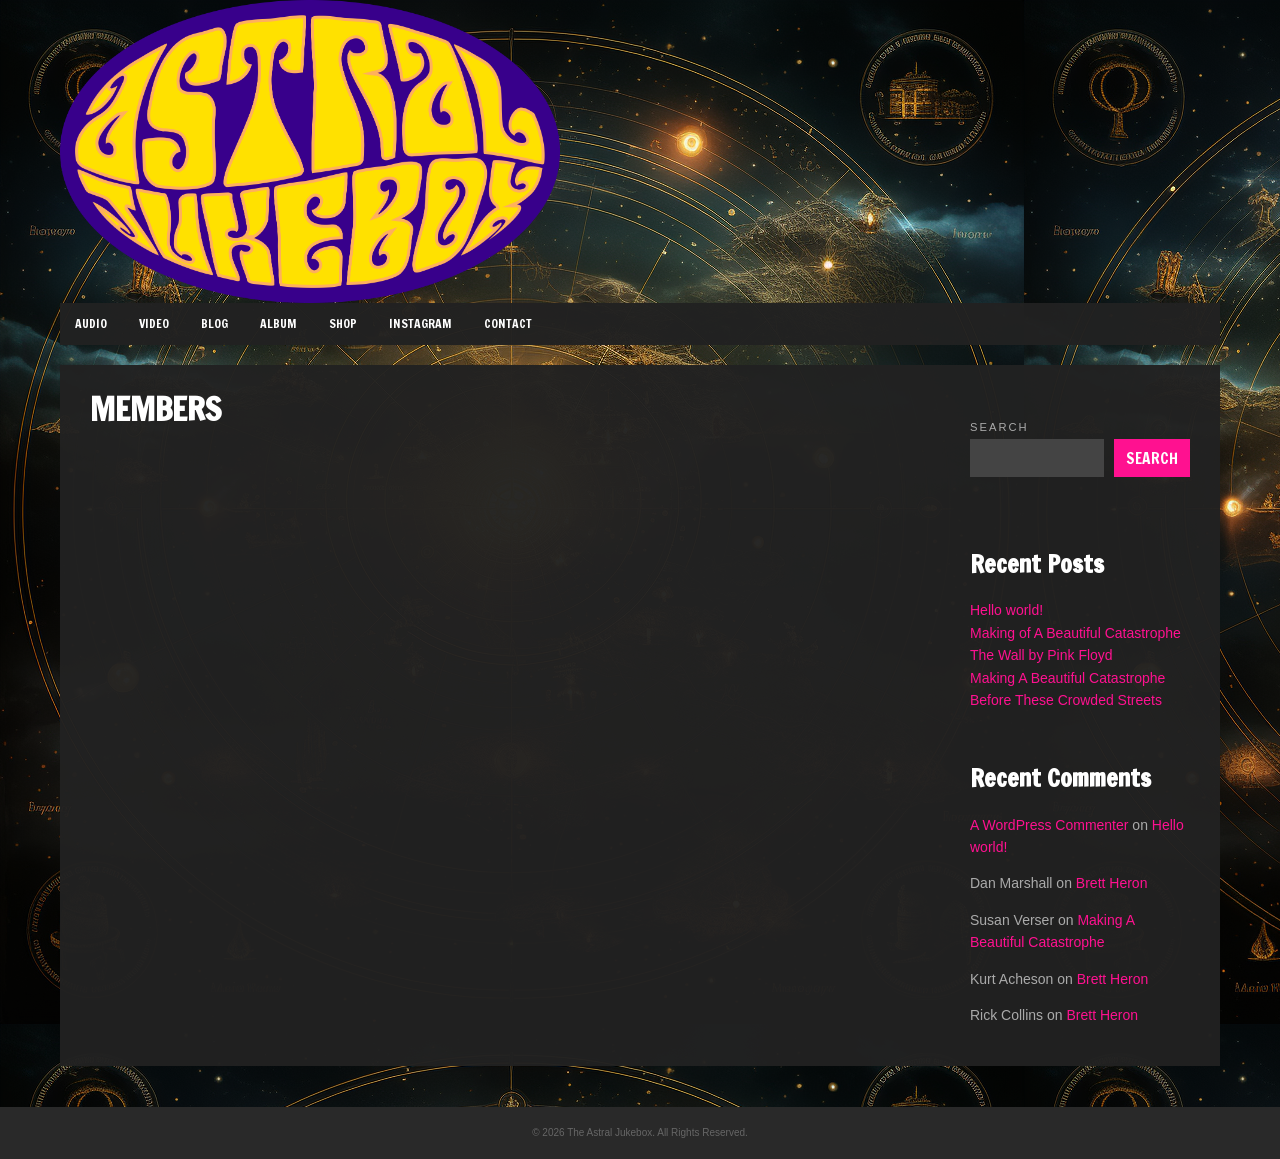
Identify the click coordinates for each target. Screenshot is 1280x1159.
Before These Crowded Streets (1066, 700)
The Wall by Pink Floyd (1041, 655)
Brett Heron (1112, 883)
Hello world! (1006, 610)
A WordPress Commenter (1049, 825)
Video (154, 323)
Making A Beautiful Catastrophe (1067, 678)
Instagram (420, 323)
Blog (214, 323)
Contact (508, 323)
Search (999, 427)
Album (278, 323)
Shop (343, 323)
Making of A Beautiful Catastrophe (1075, 633)
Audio (91, 323)
